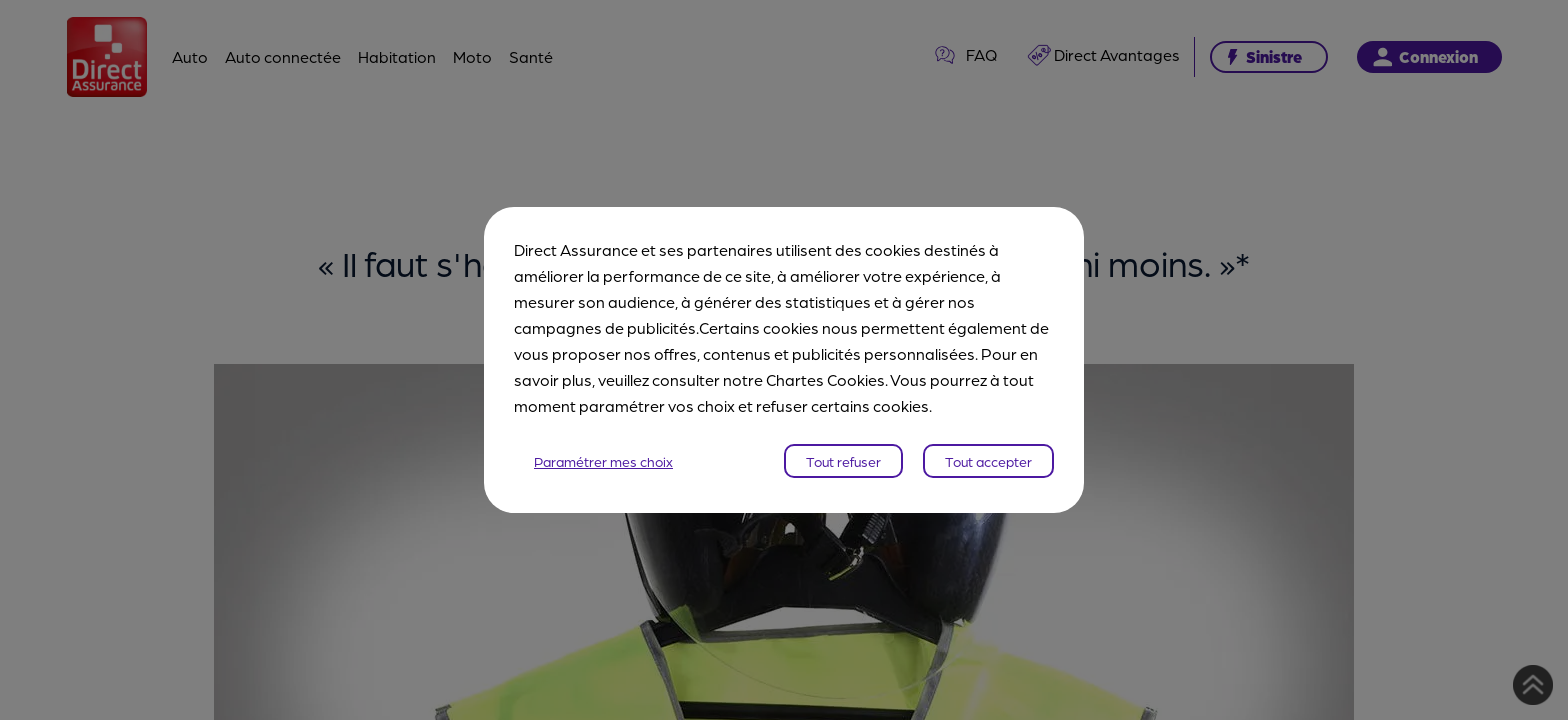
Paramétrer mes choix (603, 461)
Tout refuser (843, 461)
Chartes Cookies (825, 379)
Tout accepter (988, 461)
